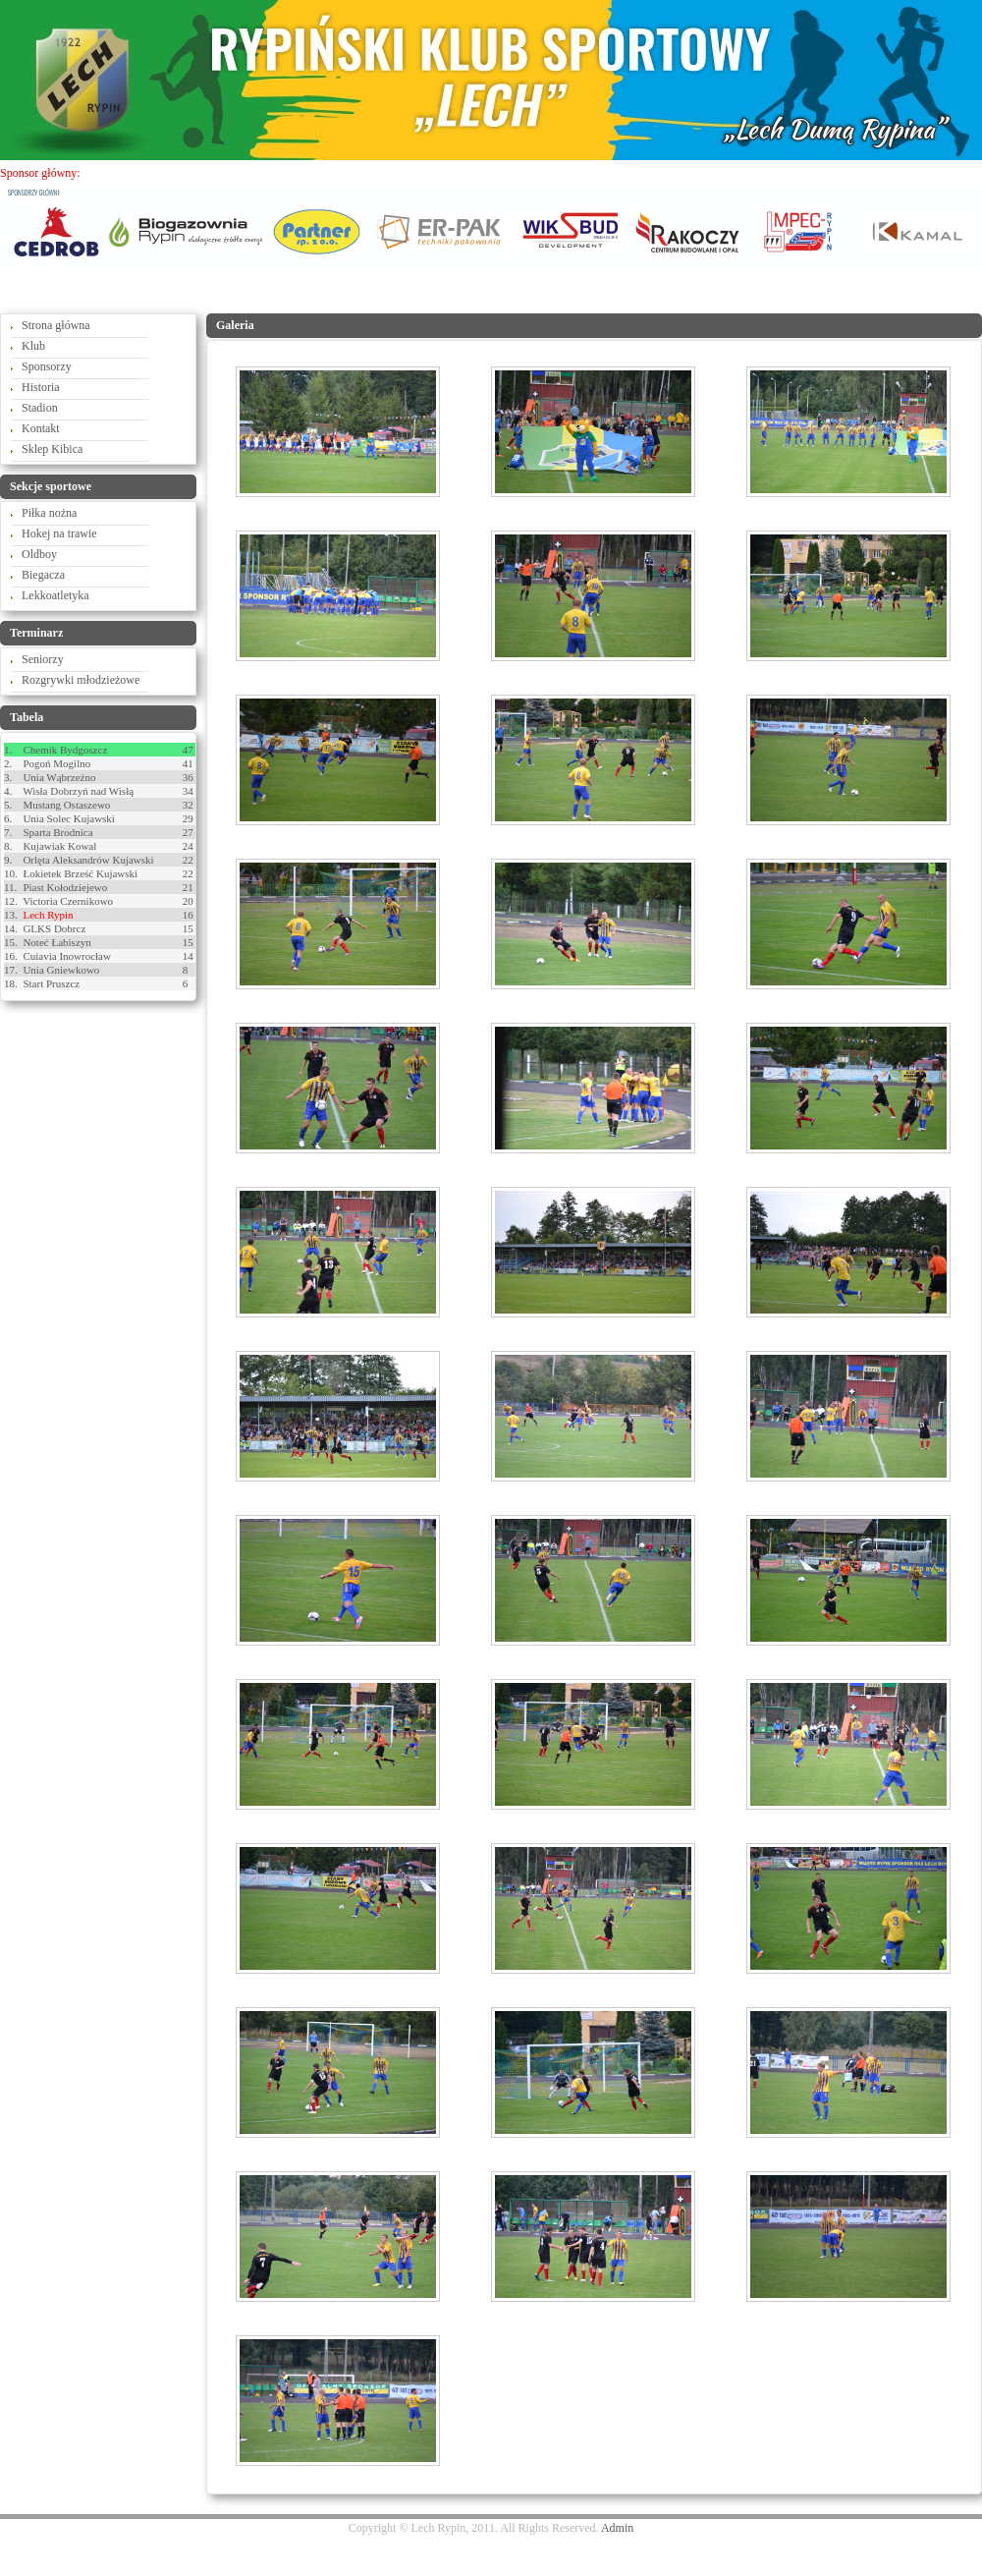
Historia (41, 387)
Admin (617, 2528)
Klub (33, 346)
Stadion (40, 408)
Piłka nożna (49, 513)
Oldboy (39, 554)
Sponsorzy (47, 366)
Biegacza (43, 575)
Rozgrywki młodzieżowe (80, 680)
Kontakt (41, 428)
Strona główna (56, 325)
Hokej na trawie (59, 533)
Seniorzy (43, 659)
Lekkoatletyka (55, 595)
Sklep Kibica (52, 449)
